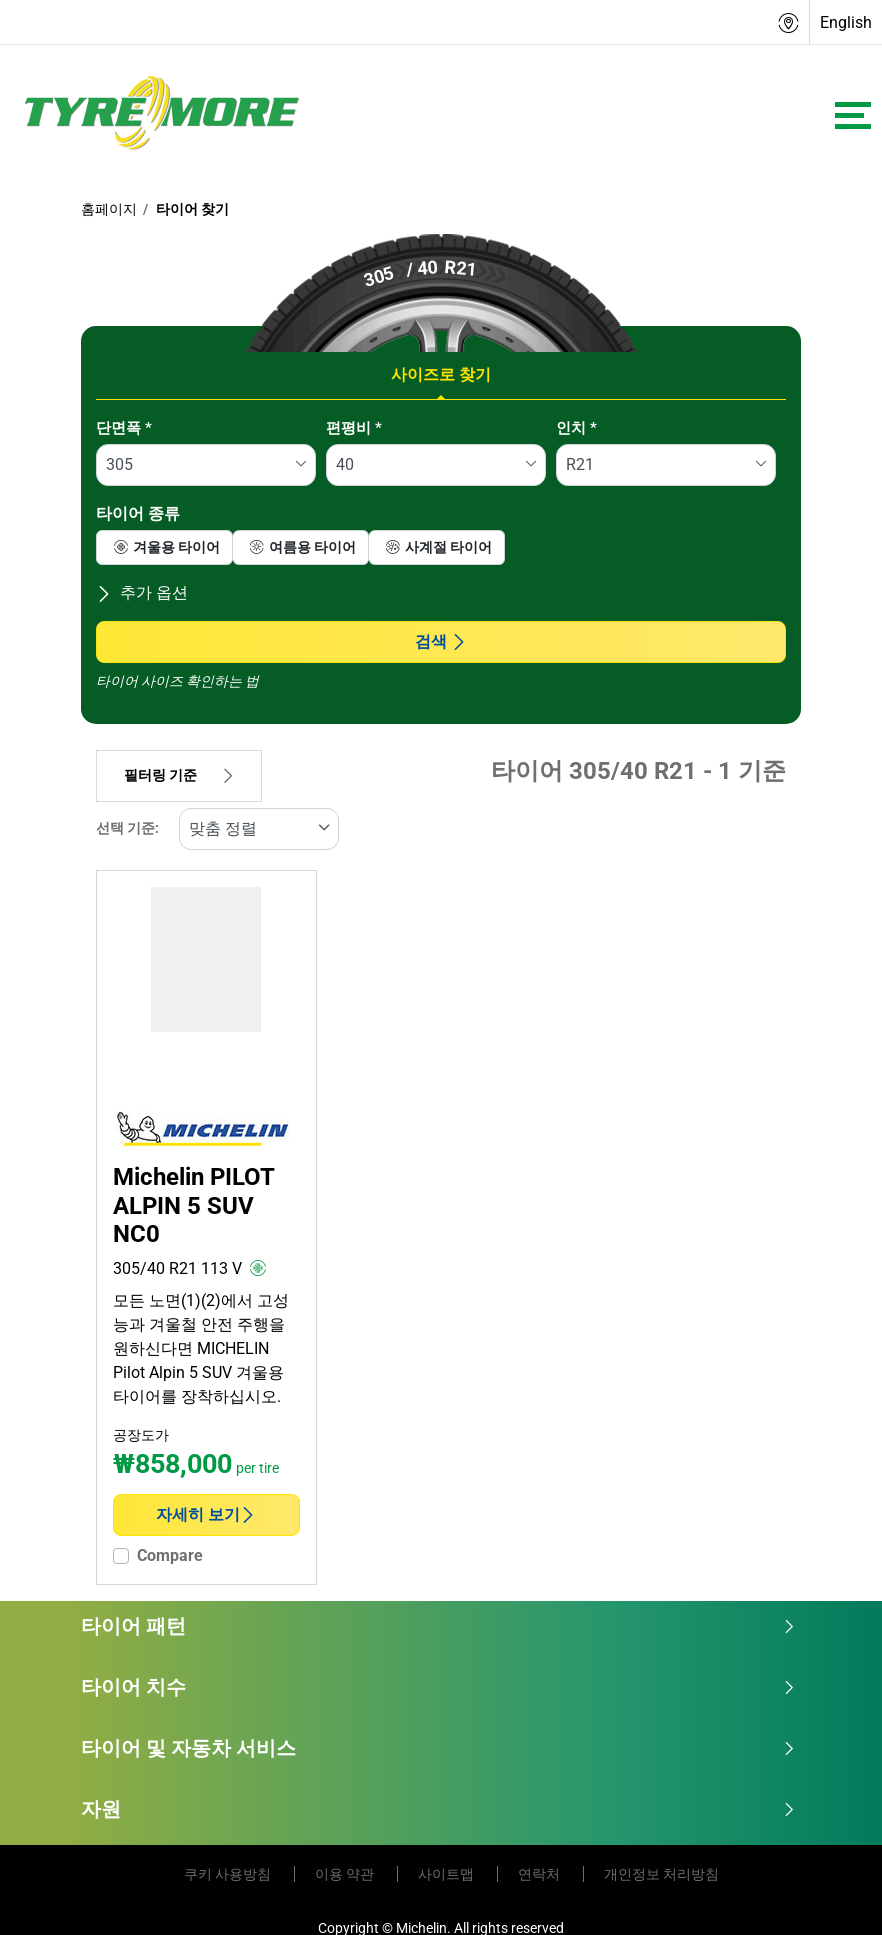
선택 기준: (127, 828)
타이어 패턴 (438, 1626)
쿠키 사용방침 (229, 1874)
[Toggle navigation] (853, 115)
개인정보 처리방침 (661, 1874)
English (846, 22)
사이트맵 (447, 1874)
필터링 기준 (179, 775)
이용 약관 (346, 1874)
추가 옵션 (142, 592)
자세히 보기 (206, 1514)
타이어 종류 (138, 513)
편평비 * (354, 428)
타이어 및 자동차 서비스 (438, 1748)
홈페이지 (109, 209)
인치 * (576, 428)
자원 (438, 1809)
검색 (441, 641)
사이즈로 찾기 (441, 374)
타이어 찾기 (191, 209)
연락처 (540, 1874)
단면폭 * (124, 428)
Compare (170, 1555)
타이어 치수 (438, 1687)
